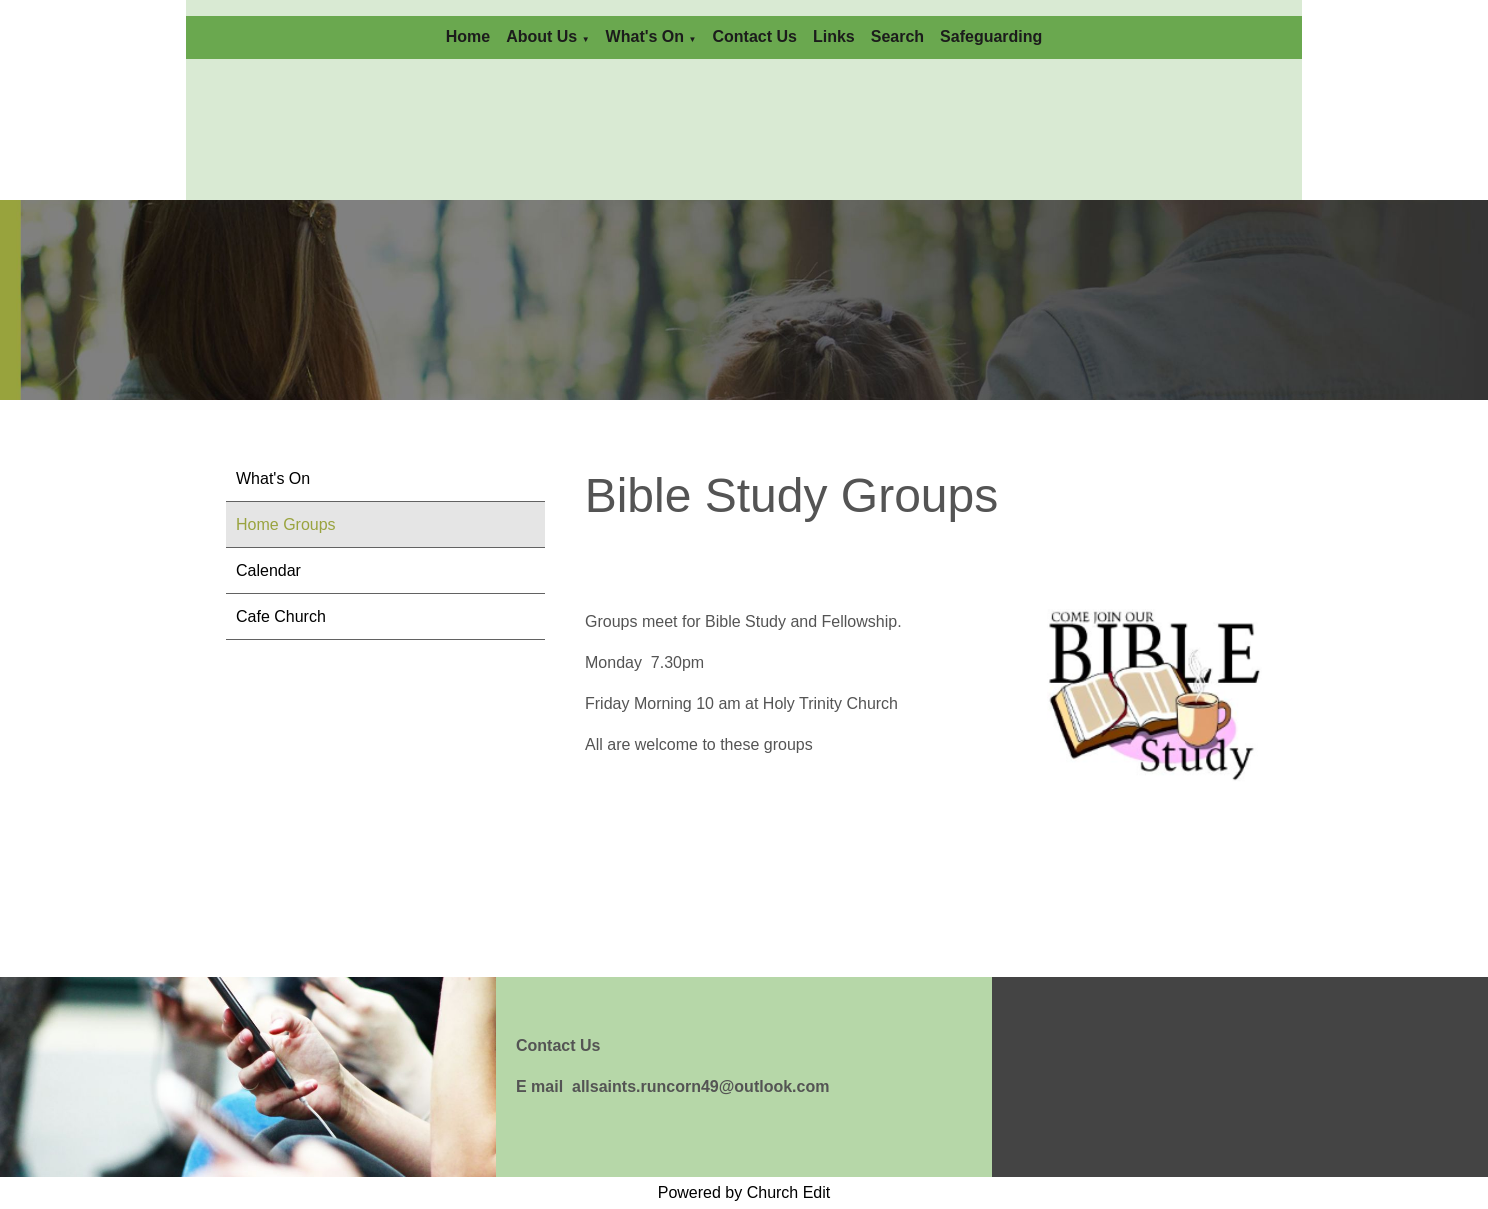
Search (897, 36)
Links (834, 36)
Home (468, 36)
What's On (645, 36)
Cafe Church (281, 616)
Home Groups (286, 524)
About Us (541, 36)
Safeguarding (991, 36)
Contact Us (754, 36)
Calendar (268, 570)
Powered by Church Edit (744, 1192)
